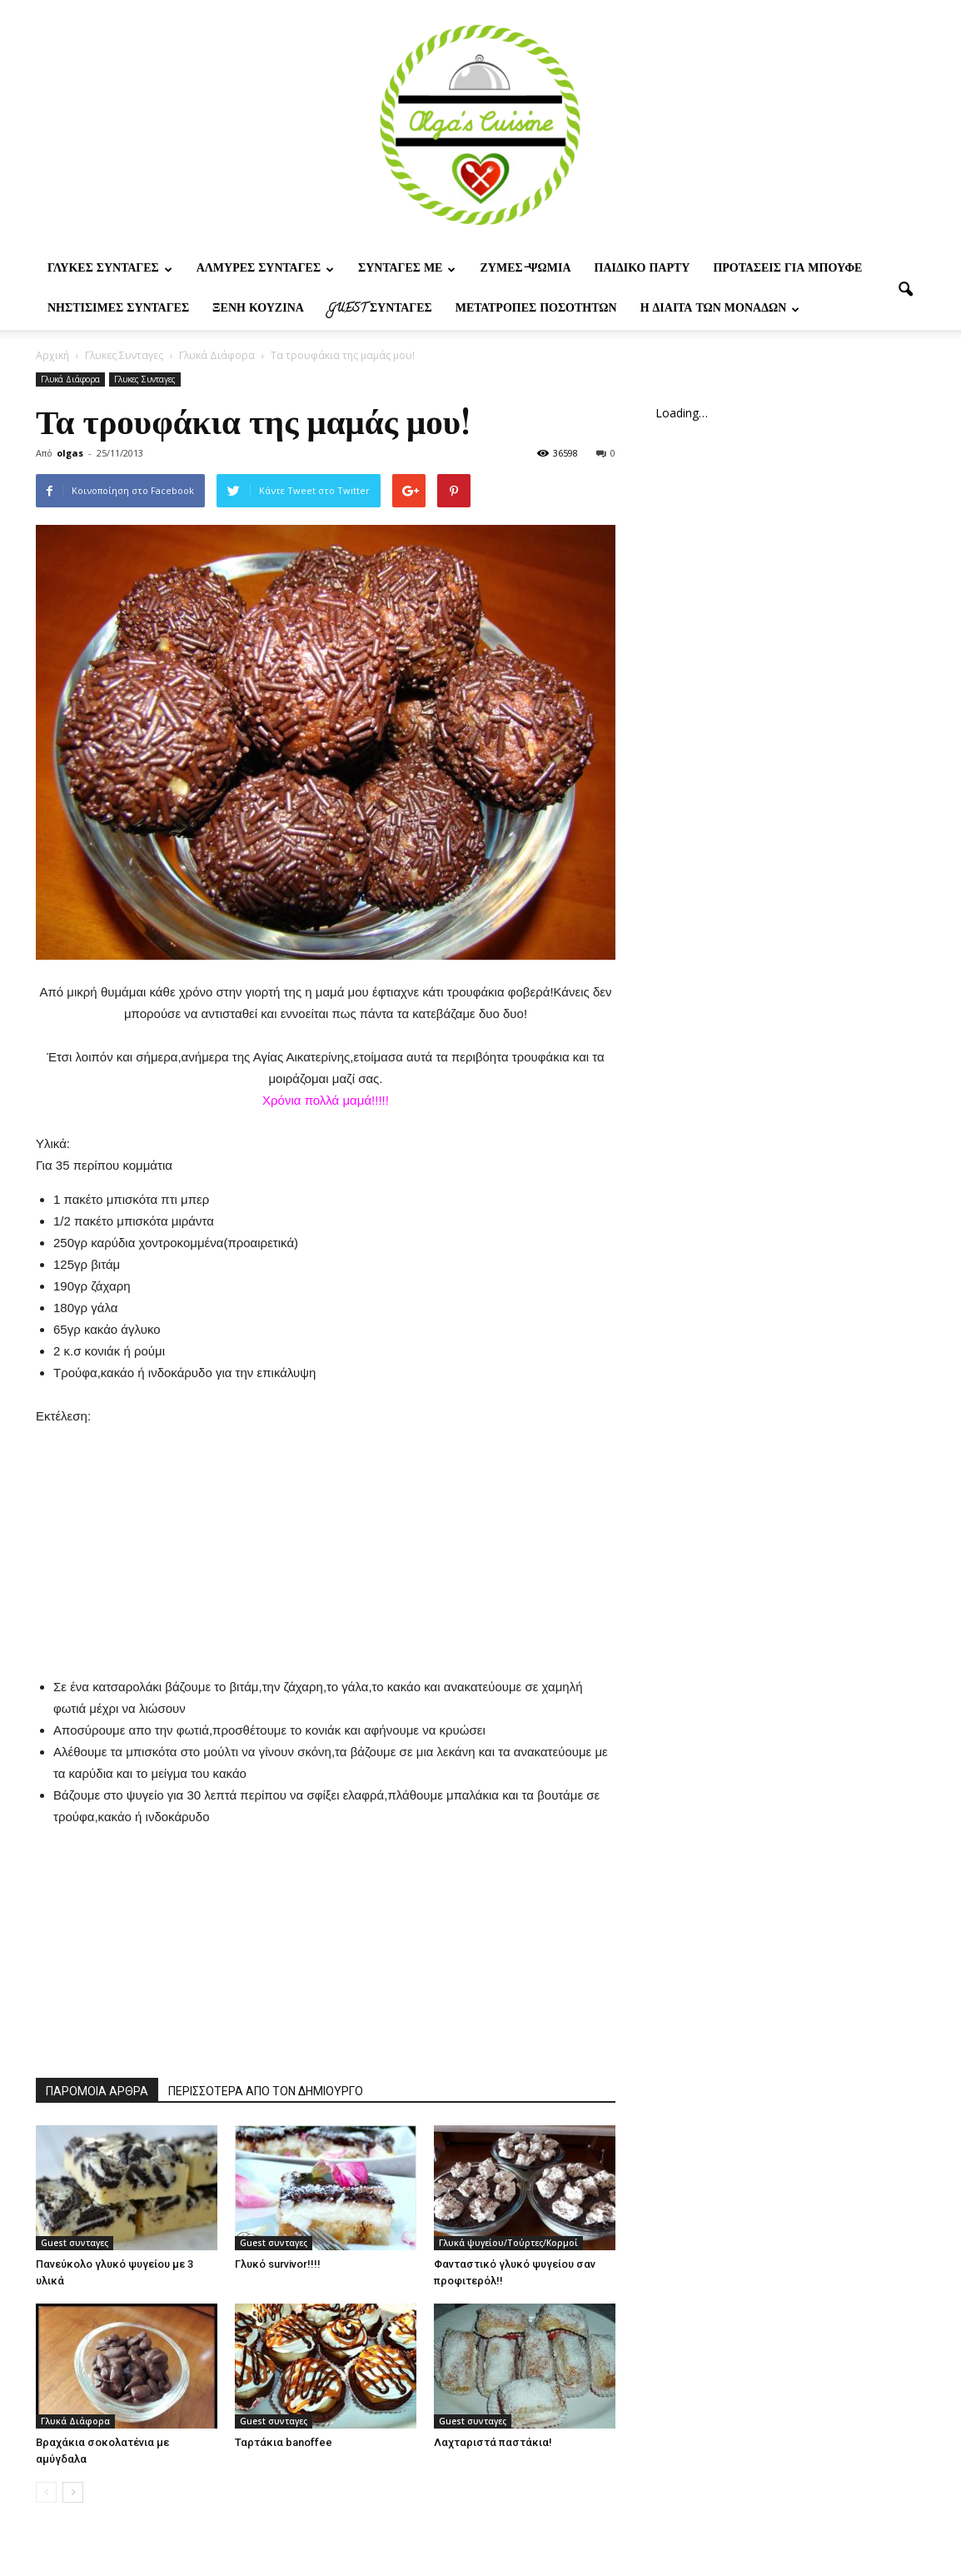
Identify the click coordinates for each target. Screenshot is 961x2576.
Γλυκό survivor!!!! (278, 2264)
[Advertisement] (326, 1531)
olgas (70, 453)
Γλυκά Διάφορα (70, 379)
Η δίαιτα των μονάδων (720, 309)
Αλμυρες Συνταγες (265, 269)
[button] (905, 290)
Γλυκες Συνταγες (109, 269)
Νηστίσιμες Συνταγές (118, 309)
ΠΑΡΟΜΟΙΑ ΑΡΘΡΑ (97, 2091)
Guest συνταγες (379, 309)
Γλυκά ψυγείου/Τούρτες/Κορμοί (508, 2243)
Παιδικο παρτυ (642, 269)
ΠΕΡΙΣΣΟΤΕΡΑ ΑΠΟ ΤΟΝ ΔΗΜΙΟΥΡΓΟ (265, 2091)
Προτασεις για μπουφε (787, 269)
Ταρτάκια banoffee (283, 2442)
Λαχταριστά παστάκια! (493, 2442)
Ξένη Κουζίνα (258, 309)
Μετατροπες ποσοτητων (536, 309)
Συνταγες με (407, 269)
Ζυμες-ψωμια (525, 269)
